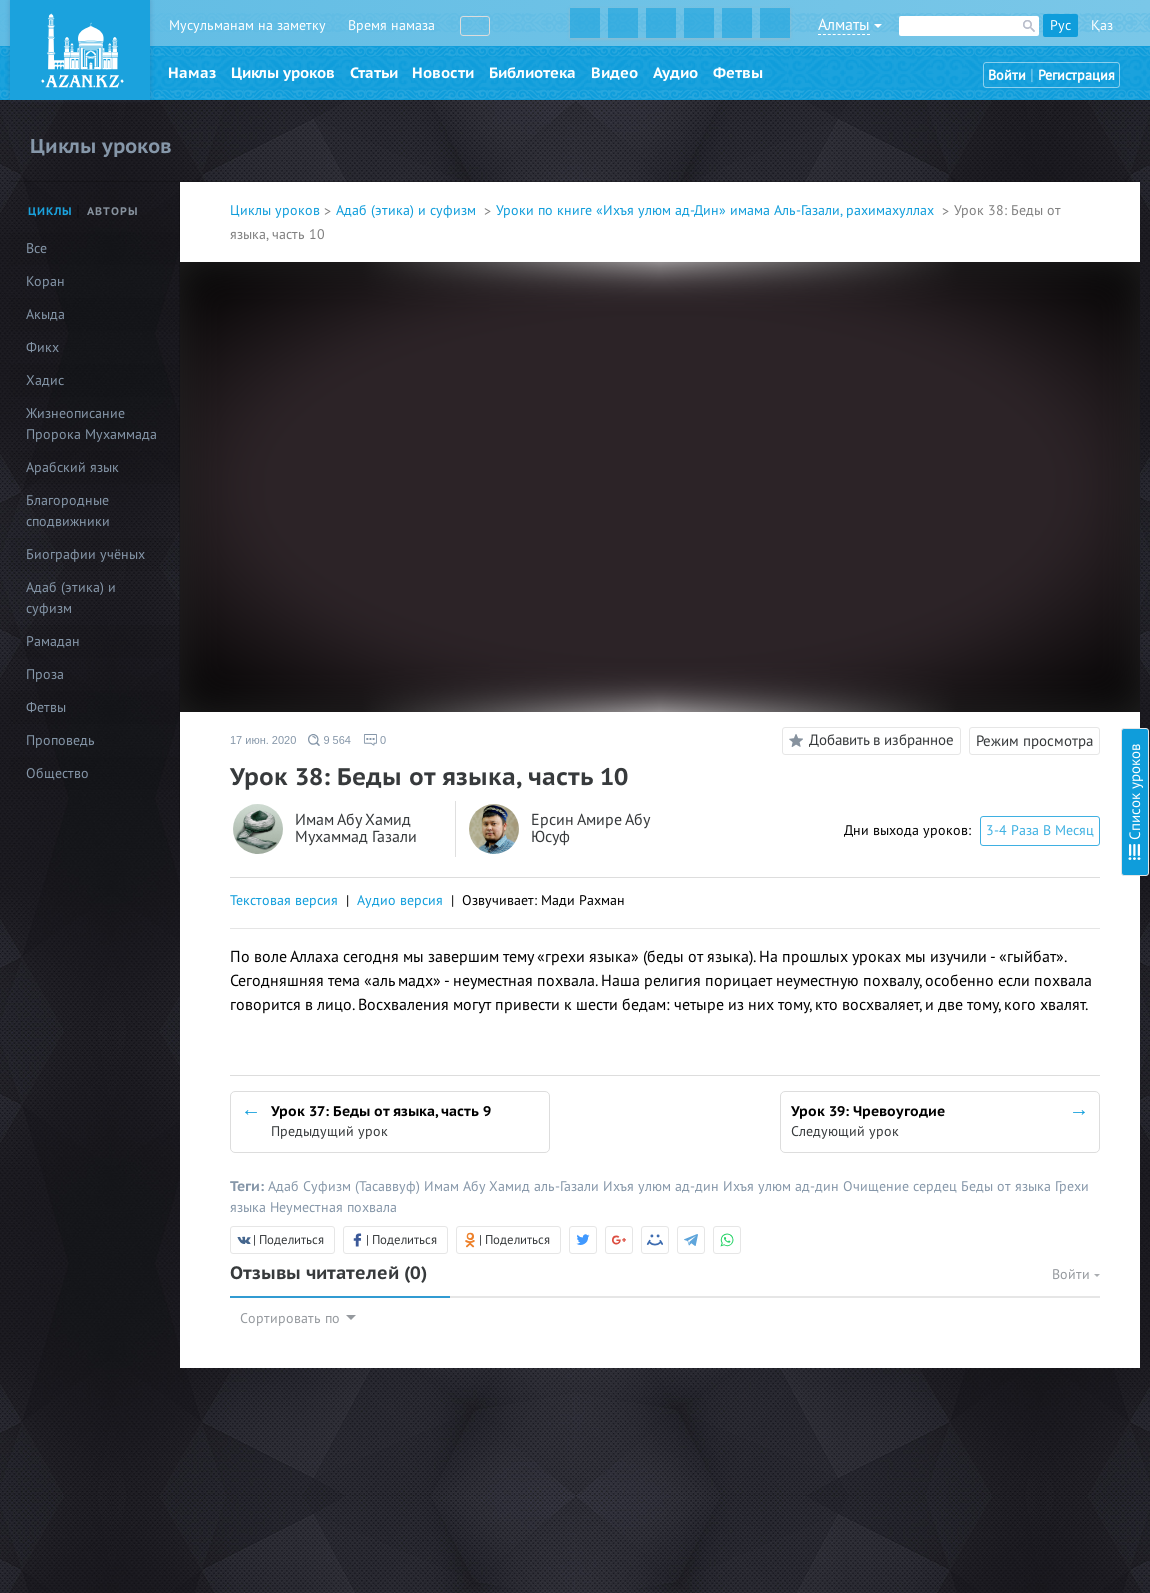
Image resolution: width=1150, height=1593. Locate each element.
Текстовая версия (284, 900)
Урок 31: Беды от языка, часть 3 (980, 532)
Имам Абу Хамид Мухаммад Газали (356, 829)
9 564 (329, 740)
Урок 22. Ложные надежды (964, 289)
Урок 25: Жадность (940, 370)
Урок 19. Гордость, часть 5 (962, 208)
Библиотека (532, 73)
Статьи (374, 73)
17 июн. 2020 (263, 740)
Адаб (285, 1186)
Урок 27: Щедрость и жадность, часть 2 (1004, 424)
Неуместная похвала (333, 1207)
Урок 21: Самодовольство (961, 262)
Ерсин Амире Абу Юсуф (590, 829)
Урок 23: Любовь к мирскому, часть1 (995, 316)
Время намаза (391, 25)
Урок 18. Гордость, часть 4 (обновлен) (998, 181)
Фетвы (738, 73)
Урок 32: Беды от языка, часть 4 (980, 559)
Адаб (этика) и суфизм (408, 210)
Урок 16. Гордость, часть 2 (962, 127)
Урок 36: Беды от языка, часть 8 (980, 667)
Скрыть (1112, 39)
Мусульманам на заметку (247, 25)
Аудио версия (400, 900)
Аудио (675, 73)
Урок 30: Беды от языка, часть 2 (980, 505)
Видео (614, 73)
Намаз (192, 73)
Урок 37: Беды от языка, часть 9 (980, 694)
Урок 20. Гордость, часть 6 (962, 235)
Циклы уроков (283, 73)
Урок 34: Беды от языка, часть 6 (980, 613)
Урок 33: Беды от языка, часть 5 (980, 586)
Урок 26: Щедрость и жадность (978, 397)
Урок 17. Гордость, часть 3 (961, 154)
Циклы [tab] (50, 211)
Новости (443, 73)
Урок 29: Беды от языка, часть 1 (980, 478)
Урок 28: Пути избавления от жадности (1004, 451)
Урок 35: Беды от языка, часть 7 (980, 640)
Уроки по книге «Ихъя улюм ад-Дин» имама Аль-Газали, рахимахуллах (717, 210)
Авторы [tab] (113, 211)
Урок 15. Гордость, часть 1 (962, 100)
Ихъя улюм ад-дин (663, 1186)
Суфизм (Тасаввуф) (363, 1186)
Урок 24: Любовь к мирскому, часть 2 (997, 343)
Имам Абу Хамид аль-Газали (513, 1186)
